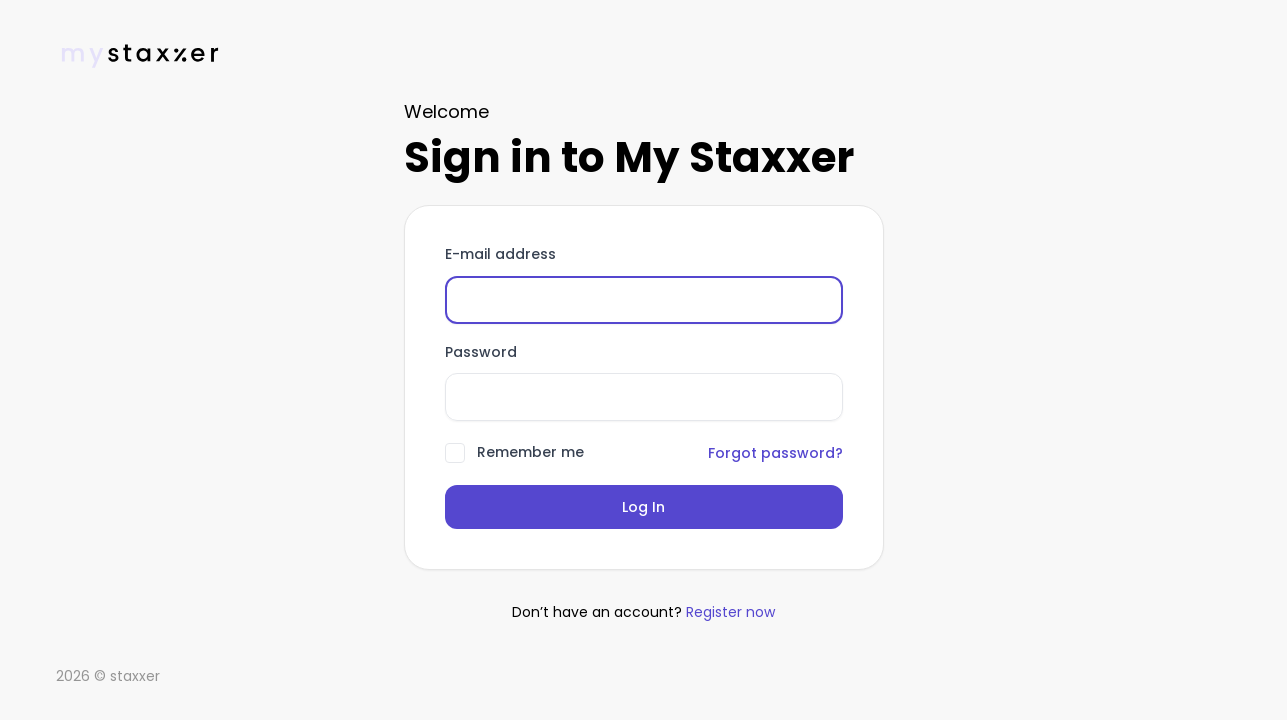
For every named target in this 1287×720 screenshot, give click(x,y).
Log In (643, 507)
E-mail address (500, 255)
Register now (730, 612)
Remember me (530, 453)
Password (481, 353)
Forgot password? (775, 453)
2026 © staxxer (108, 676)
